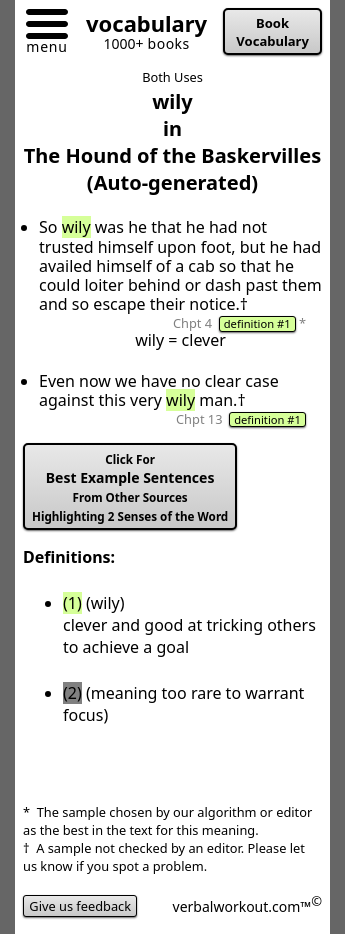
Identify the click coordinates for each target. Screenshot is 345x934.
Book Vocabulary (272, 32)
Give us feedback (80, 906)
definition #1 (257, 323)
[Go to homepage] (139, 27)
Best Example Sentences (130, 488)
